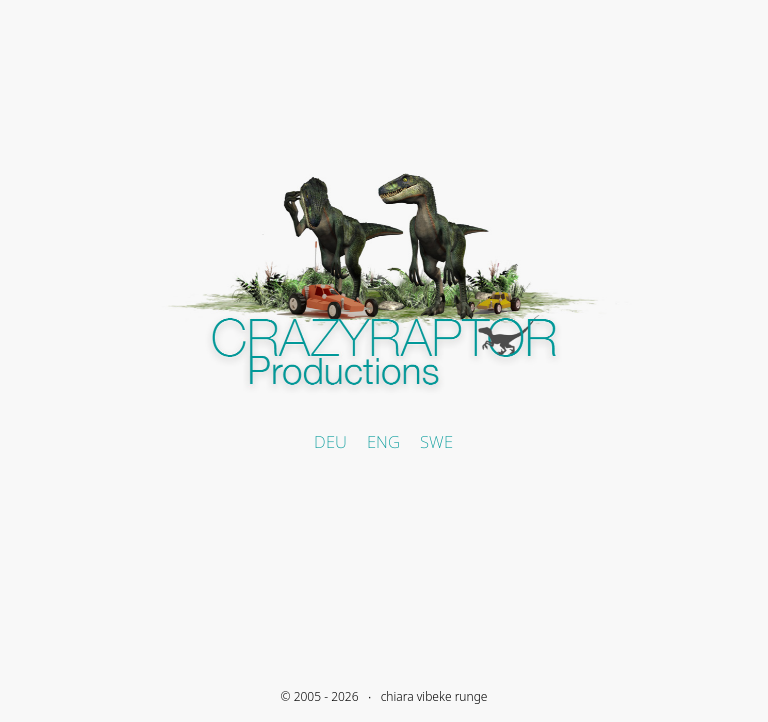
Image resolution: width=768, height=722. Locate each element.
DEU (330, 441)
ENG (383, 441)
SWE (436, 441)
